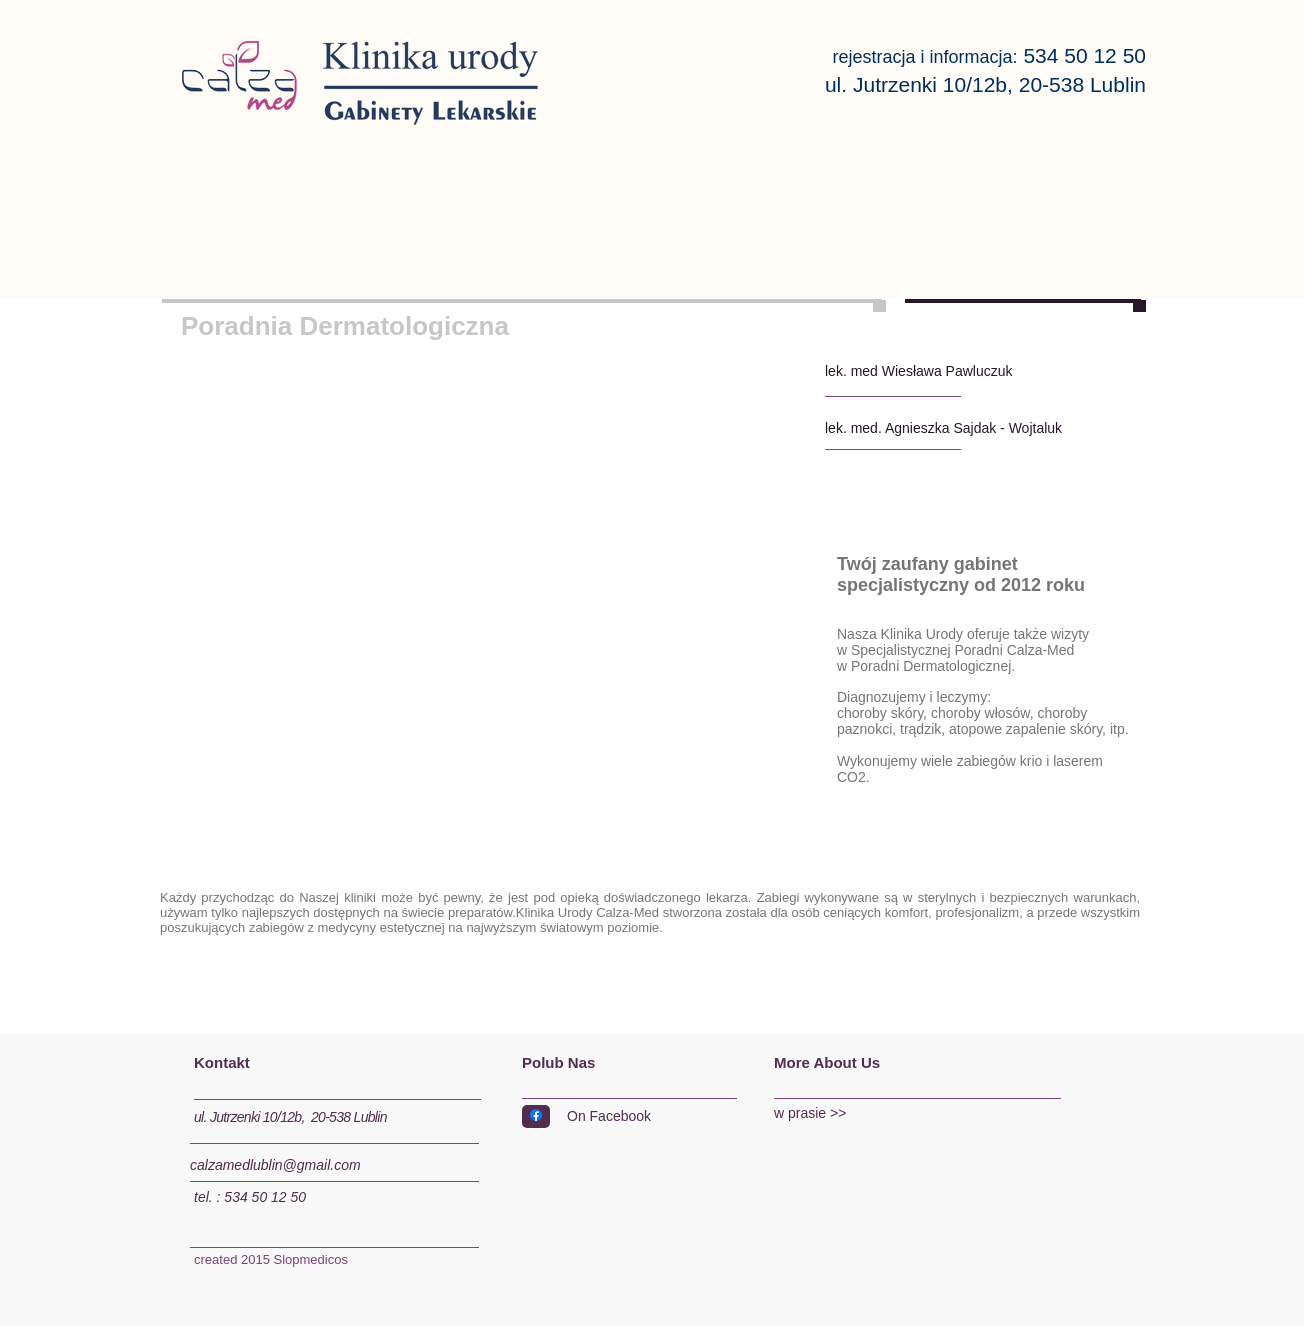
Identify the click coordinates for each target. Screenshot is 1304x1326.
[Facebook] (536, 1115)
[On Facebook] (647, 1117)
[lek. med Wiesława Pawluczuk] (944, 372)
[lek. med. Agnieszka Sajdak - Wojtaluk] (961, 428)
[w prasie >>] (906, 1114)
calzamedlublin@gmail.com (275, 1165)
